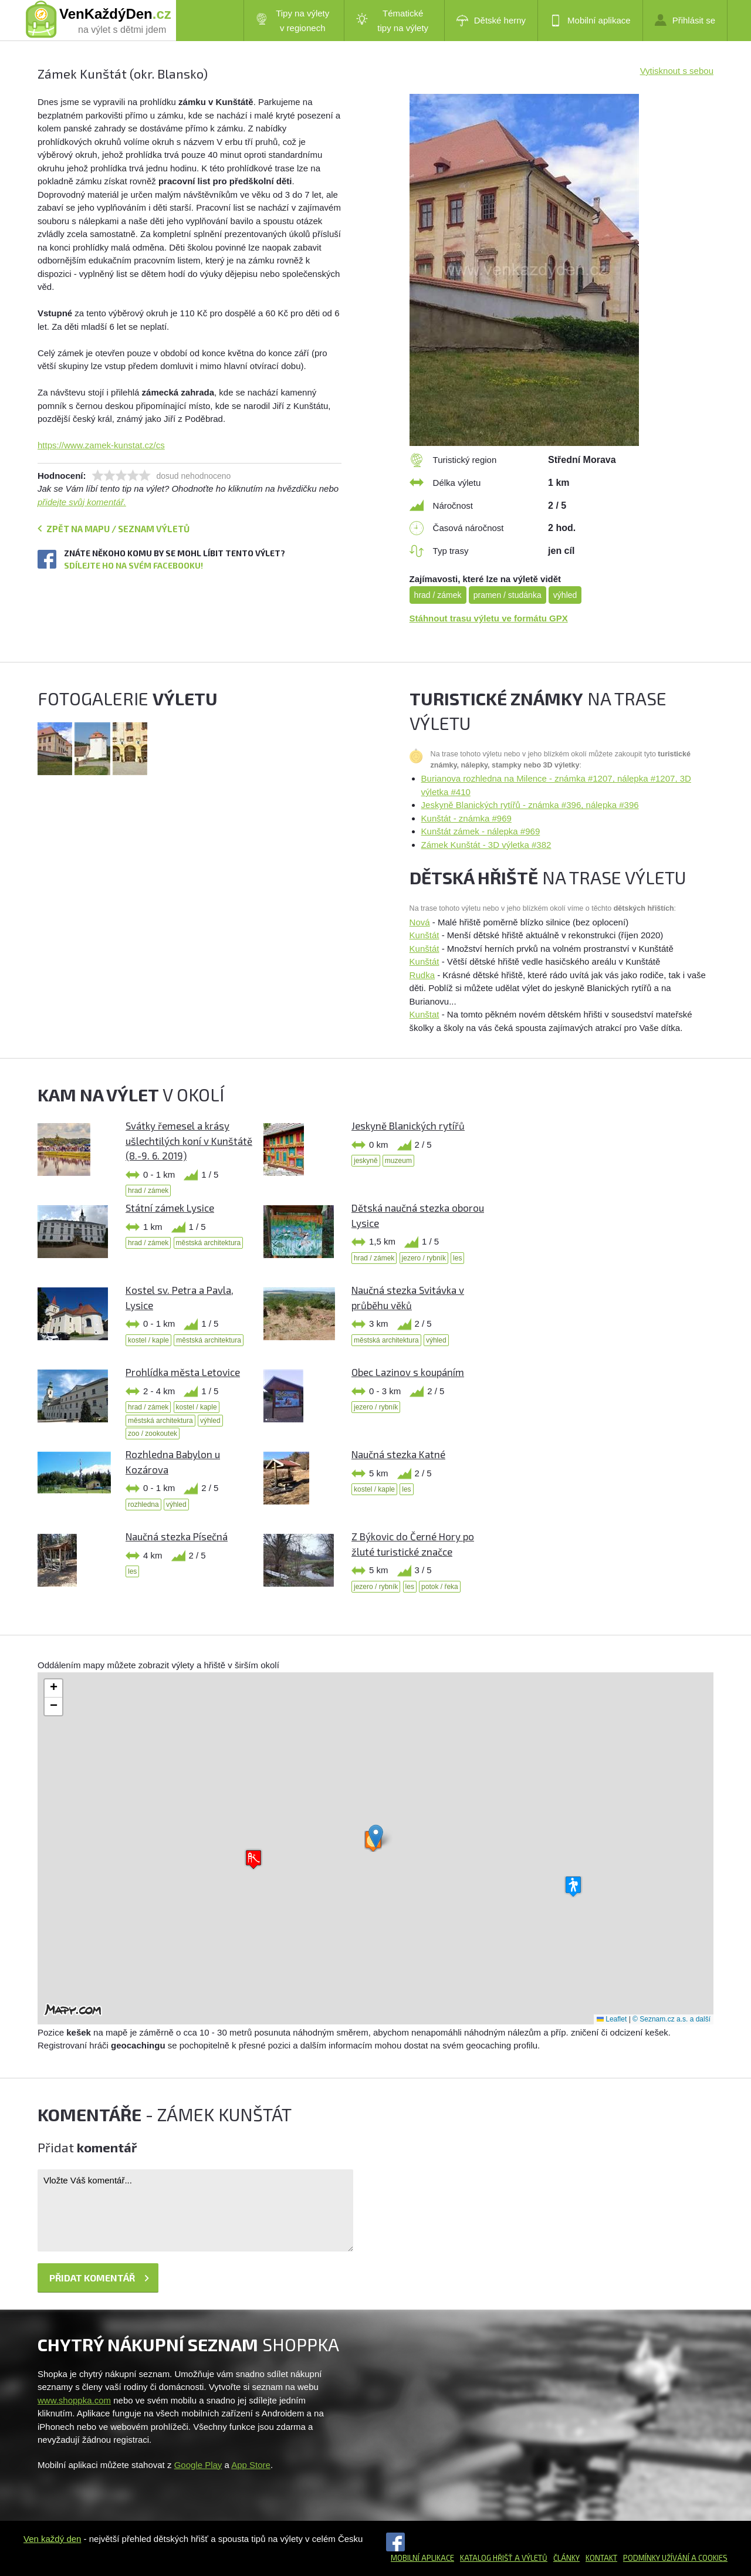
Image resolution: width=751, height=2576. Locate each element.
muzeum (398, 1161)
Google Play (198, 2465)
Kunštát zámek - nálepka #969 (480, 831)
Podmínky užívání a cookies (675, 2558)
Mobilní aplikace (590, 20)
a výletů (530, 2558)
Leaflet (612, 2019)
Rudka (422, 975)
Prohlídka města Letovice (183, 1372)
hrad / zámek (438, 595)
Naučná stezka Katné (398, 1454)
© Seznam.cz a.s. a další (671, 2019)
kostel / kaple (148, 1340)
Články (566, 2558)
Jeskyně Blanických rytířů (408, 1125)
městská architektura (208, 1243)
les (457, 1258)
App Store (250, 2465)
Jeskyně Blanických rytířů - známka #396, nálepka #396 (530, 805)
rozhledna (143, 1504)
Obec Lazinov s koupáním (407, 1372)
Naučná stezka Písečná (177, 1536)
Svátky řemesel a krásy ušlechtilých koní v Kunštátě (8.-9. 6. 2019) (189, 1140)
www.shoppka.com (74, 2400)
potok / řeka (439, 1587)
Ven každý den (52, 2539)
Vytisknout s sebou (676, 71)
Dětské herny (491, 20)
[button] (375, 1836)
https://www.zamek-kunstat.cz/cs (101, 445)
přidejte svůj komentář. (82, 502)
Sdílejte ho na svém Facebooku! (133, 565)
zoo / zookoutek (152, 1433)
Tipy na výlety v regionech (293, 20)
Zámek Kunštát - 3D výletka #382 (486, 845)
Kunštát (424, 935)
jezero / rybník (424, 1258)
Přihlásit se (685, 20)
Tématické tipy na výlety (392, 20)
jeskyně (366, 1161)
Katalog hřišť (486, 2558)
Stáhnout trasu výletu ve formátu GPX (489, 618)
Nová (420, 922)
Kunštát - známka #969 (466, 818)
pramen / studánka (507, 595)
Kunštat (424, 1014)
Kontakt (601, 2558)
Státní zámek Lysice (170, 1207)
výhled (565, 595)
